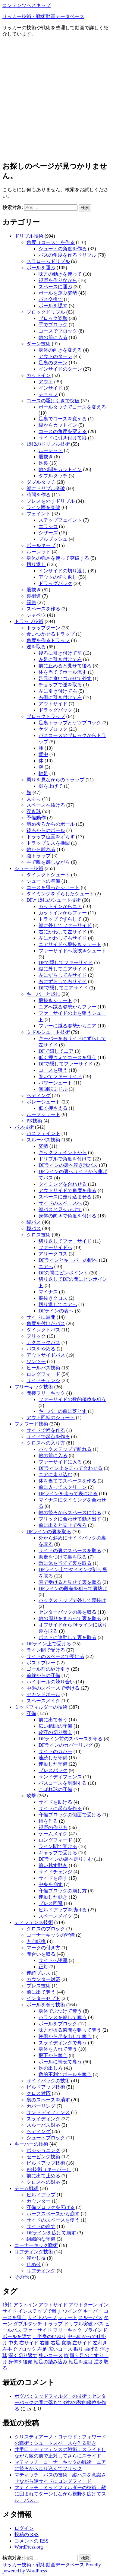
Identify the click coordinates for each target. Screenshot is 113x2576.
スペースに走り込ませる (65, 1196)
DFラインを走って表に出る (68, 1493)
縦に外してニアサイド (63, 968)
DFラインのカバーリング (66, 1745)
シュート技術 (28, 868)
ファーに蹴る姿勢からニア (67, 1025)
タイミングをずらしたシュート (60, 893)
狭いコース (51, 2355)
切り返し (36, 564)
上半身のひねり (49, 2336)
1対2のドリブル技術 (48, 444)
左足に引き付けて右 (60, 659)
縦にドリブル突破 (46, 488)
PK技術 (34, 1120)
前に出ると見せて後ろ (63, 1525)
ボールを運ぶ (41, 267)
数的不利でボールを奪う (65, 2074)
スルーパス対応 (43, 2125)
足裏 (43, 463)
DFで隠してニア (56, 1051)
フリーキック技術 (33, 1386)
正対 (43, 1966)
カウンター (39, 2201)
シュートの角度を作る (63, 248)
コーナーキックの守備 (51, 1935)
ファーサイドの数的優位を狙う (72, 1399)
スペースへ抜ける (46, 805)
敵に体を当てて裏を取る (65, 1563)
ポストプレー (41, 1662)
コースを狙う (53, 1070)
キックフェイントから (63, 1152)
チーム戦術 (26, 2188)
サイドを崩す (53, 1878)
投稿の (26, 2534)
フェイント (39, 513)
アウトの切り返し (58, 577)
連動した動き (53, 1897)
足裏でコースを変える (63, 418)
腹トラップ (39, 855)
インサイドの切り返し (63, 570)
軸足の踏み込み (50, 2361)
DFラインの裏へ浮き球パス (68, 1165)
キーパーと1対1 (43, 994)
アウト (46, 381)
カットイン (39, 375)
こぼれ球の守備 (55, 1789)
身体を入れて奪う (58, 2049)
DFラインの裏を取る (49, 1531)
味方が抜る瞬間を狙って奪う (70, 2030)
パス (99, 2323)
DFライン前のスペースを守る (70, 1738)
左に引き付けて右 (58, 691)
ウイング (72, 2311)
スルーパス (90, 2317)
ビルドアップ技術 (46, 2087)
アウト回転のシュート (51, 1417)
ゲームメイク (53, 1833)
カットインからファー (63, 912)
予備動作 (36, 817)
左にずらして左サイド (63, 975)
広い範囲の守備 (55, 1726)
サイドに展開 (41, 1317)
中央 (13, 2342)
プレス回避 (51, 1903)
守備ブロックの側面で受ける (70, 1814)
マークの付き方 (43, 1947)
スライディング (43, 2118)
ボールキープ (41, 545)
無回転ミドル (53, 1089)
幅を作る (48, 1821)
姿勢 (43, 1146)
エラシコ (48, 526)
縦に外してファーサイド (65, 925)
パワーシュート (55, 1082)
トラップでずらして (60, 919)
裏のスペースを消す (48, 2099)
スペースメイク (43, 1700)
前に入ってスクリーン (63, 1487)
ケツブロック (53, 729)
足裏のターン (53, 362)
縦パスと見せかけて (60, 1209)
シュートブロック (46, 2137)
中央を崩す (51, 1884)
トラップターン (43, 627)
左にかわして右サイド (63, 938)
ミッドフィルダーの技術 (40, 1707)
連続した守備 (53, 1757)
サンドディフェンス (60, 1776)
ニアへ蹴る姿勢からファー (67, 1006)
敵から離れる (41, 849)
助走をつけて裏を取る (63, 1556)
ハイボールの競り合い (51, 1681)
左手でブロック (19, 2349)
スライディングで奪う (63, 2042)
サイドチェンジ (43, 1380)
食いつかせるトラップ (51, 634)
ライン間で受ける (46, 1650)
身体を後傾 (20, 2361)
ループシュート (43, 1114)
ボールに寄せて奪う (60, 2061)
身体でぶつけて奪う (60, 2011)
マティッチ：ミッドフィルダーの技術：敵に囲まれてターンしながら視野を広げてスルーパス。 (60, 2494)
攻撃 (31, 1795)
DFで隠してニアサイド (63, 987)
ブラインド (95, 2330)
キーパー (92, 2311)
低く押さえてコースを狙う (67, 1057)
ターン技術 (39, 343)
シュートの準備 (43, 881)
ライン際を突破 (43, 507)
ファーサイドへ (55, 1247)
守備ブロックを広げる (51, 2207)
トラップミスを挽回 (48, 843)
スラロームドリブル (48, 261)
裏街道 (34, 596)
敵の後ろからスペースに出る (70, 1512)
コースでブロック (58, 331)
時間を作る (39, 494)
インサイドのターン (60, 369)
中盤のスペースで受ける (53, 1688)
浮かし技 (36, 2258)
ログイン (24, 2528)
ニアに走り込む (55, 1474)
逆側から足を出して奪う (65, 2036)
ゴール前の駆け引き (48, 1669)
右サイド (29, 2342)
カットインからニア (60, 906)
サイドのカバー (55, 1751)
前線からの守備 (43, 1675)
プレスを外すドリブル (51, 501)
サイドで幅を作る (46, 1430)
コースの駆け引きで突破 (53, 400)
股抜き (46, 456)
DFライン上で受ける (49, 1643)
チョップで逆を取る (60, 684)
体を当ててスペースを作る (67, 1480)
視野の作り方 (53, 1827)
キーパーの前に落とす (63, 1411)
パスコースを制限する (63, 1783)
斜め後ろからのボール (51, 824)
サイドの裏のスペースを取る (70, 1550)
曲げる (91, 2349)
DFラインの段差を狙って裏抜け (73, 1588)
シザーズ (48, 532)
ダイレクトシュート (48, 874)
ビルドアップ (41, 2194)
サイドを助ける (55, 1802)
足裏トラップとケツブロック (70, 722)
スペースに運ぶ (55, 286)
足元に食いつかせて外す (65, 678)
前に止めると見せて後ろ (65, 665)
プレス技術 (39, 1985)
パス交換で (51, 299)
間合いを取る (41, 1954)
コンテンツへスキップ (26, 5)
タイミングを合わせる (63, 1184)
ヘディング (39, 1095)
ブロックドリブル (46, 312)
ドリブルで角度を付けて (65, 1158)
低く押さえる (53, 1108)
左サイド (82, 2342)
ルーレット (51, 450)
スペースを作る (43, 608)
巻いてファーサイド (60, 1076)
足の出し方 (51, 2068)
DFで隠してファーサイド (66, 962)
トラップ (53, 2323)
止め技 (34, 2264)
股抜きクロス (53, 1298)
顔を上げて (51, 786)
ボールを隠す (53, 305)
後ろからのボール (46, 830)
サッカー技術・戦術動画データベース (43, 16)
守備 (31, 1713)
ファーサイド (37, 2330)
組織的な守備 (41, 2239)
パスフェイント (43, 1133)
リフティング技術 (33, 2251)
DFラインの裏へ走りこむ (66, 1859)
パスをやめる (41, 1348)
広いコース (60, 2349)
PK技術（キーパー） (49, 2169)
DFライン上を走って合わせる (70, 1468)
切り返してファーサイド (65, 1241)
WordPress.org (28, 2546)
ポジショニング (43, 2150)
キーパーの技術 (31, 2144)
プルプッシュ (53, 539)
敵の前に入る (53, 337)
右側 (44, 2342)
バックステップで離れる (65, 1449)
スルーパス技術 (43, 1139)
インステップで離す (39, 2311)
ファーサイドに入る (60, 1461)
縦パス (34, 1222)
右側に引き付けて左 (60, 697)
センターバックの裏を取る (67, 1612)
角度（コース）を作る (51, 242)
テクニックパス (43, 1342)
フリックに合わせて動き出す (70, 1518)
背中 (43, 754)
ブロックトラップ (46, 716)
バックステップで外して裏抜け (72, 1600)
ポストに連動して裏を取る (67, 1637)
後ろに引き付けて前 (60, 653)
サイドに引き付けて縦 (63, 437)
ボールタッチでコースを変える (72, 407)
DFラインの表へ (56, 1310)
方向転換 (36, 1941)
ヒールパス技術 (43, 1367)
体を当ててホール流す (63, 672)
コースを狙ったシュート (53, 887)
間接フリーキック (46, 1393)
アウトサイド (53, 703)
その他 (21, 2277)
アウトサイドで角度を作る (67, 1190)
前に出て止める (43, 2175)
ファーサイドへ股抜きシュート (72, 950)
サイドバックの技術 (48, 2080)
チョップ (48, 394)
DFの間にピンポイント (63, 1272)
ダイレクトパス (43, 1329)
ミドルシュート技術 (48, 1032)
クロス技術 (39, 1234)
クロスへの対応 (43, 2182)
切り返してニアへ (58, 1304)
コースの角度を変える (63, 431)
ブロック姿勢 (53, 318)
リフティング (41, 2270)
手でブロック (53, 324)
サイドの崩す (41, 2226)
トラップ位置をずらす (51, 836)
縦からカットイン (58, 425)
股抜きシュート (55, 1000)
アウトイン (25, 2304)
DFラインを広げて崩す (51, 2232)
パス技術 (24, 1127)
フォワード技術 (31, 1423)
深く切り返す (22, 2355)
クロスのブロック (46, 1928)
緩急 (31, 602)
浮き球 (34, 811)
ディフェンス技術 (33, 1922)
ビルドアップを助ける (63, 1909)
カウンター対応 (43, 1979)
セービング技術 (43, 2156)
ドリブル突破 (78, 2323)
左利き (100, 2342)
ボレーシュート (43, 1101)
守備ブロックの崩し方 (63, 1890)
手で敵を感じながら (48, 862)
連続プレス (39, 1973)
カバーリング (41, 2106)
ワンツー (36, 1361)
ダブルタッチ (53, 475)
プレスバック (53, 1770)
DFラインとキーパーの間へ (68, 1260)
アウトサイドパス (46, 1355)
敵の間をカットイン (60, 469)
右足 (55, 2342)
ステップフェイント (60, 520)
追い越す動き (53, 1865)
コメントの (31, 2540)
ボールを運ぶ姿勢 (58, 293)
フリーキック (67, 2330)
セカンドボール (43, 1694)
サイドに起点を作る (60, 1808)
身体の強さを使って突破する (58, 558)
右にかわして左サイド (63, 931)
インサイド (51, 388)
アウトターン (83, 2304)
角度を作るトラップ (48, 640)
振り (78, 2349)
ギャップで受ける (58, 1852)
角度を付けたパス (46, 1323)
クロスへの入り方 (46, 1442)
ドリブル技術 (28, 236)
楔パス (34, 1228)
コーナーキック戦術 (36, 2245)
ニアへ (46, 1266)
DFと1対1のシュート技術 (54, 900)
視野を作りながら (58, 280)
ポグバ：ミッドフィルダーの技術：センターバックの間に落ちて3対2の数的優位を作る (60, 2402)
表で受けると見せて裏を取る (70, 1582)
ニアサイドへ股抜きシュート (70, 944)
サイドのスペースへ (60, 1203)
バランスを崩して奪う (63, 2017)
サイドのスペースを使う (53, 2220)
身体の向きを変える (60, 350)
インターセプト (43, 1998)
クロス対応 (39, 2093)
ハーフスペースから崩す (53, 2213)
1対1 (7, 2304)
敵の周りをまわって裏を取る (70, 1618)
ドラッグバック (55, 583)
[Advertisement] (56, 98)
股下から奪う (53, 2055)
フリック (36, 1336)
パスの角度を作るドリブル (67, 255)
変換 (66, 2342)
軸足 (43, 773)
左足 (42, 2349)
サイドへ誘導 (53, 1960)
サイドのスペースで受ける (55, 1656)
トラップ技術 (28, 621)
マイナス (48, 1291)
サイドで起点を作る (48, 1436)
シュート (67, 2317)
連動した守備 (53, 1764)
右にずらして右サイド (63, 981)
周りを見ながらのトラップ (55, 779)
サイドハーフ (42, 2317)
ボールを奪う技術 (46, 2004)
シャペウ (36, 615)
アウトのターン (55, 356)
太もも (34, 798)
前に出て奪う (53, 1719)
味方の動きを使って (60, 274)
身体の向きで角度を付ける (67, 1215)
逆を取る (36, 646)
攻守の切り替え (55, 1732)
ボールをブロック (58, 2023)
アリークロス (53, 1253)
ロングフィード (43, 1374)
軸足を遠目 (81, 2361)
